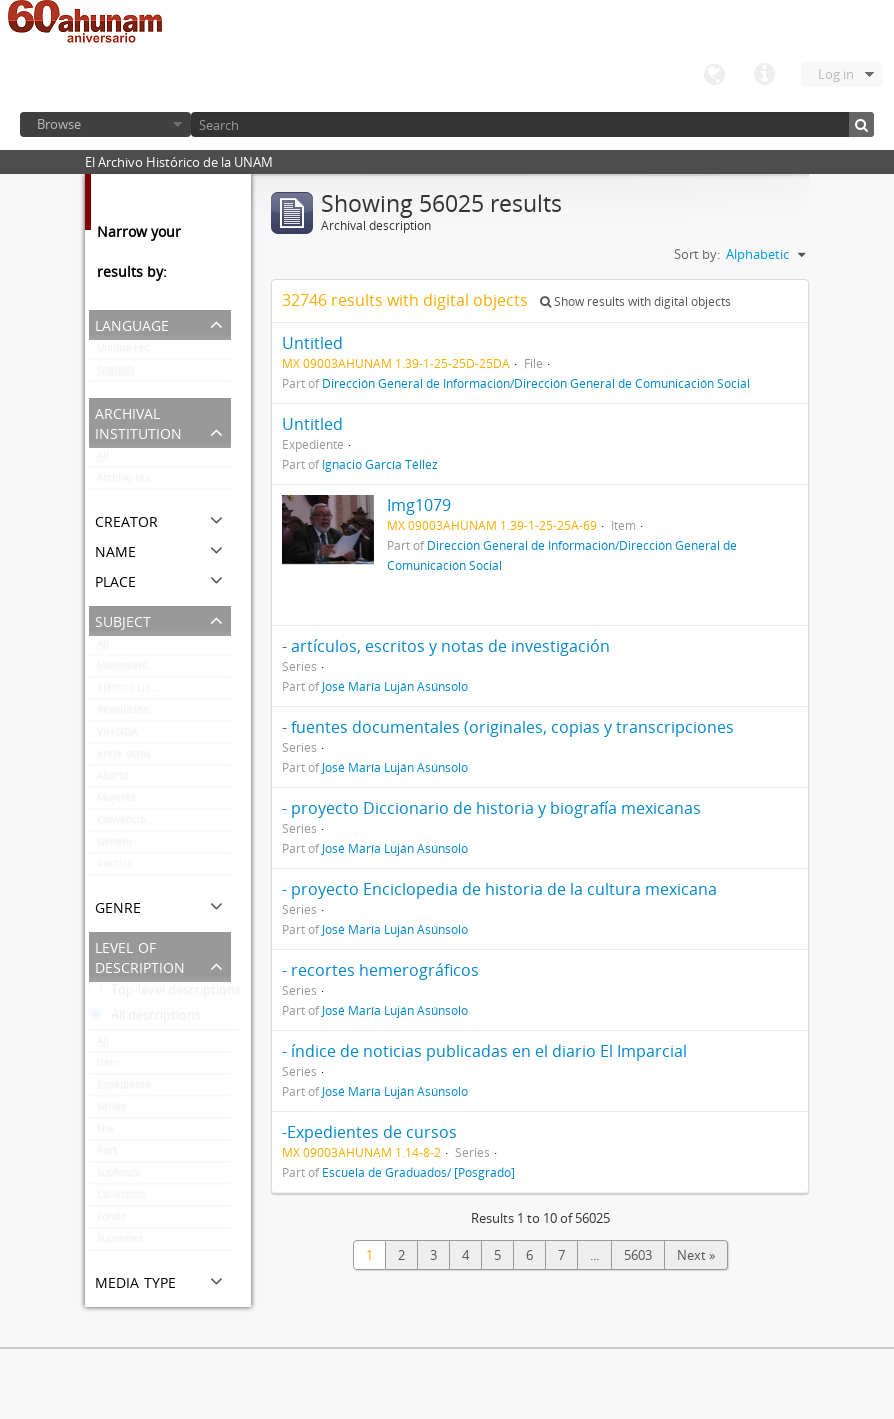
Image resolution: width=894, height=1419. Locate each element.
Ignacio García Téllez (380, 464)
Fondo (111, 1221)
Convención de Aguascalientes (164, 824)
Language (714, 75)
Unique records (133, 352)
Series (111, 1111)
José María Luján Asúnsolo (395, 686)
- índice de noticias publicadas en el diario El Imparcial (484, 1051)
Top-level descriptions (165, 994)
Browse (59, 124)
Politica (115, 868)
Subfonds (118, 1177)
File (105, 1133)
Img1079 (419, 505)
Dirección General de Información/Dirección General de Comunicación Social (536, 383)
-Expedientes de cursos (369, 1132)
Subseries (120, 1243)
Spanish (115, 374)
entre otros (124, 758)
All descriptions (145, 1019)
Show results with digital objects (635, 301)
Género (114, 846)
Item (108, 1067)
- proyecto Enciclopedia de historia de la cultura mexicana (499, 889)
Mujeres (116, 802)
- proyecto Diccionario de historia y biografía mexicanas (491, 808)
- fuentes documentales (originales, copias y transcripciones (508, 727)
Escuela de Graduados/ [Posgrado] (418, 1172)
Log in (836, 74)
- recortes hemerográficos (380, 970)
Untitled (312, 343)
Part (107, 1155)
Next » (696, 1255)
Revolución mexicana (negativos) (164, 714)
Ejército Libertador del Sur (160, 692)
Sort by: (697, 254)
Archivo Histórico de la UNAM (164, 482)
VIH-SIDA (117, 736)
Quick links (764, 75)
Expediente (124, 1089)
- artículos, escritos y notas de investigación (446, 646)
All (103, 460)
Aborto (113, 780)
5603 (638, 1255)
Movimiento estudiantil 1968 (164, 670)
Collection (121, 1199)
